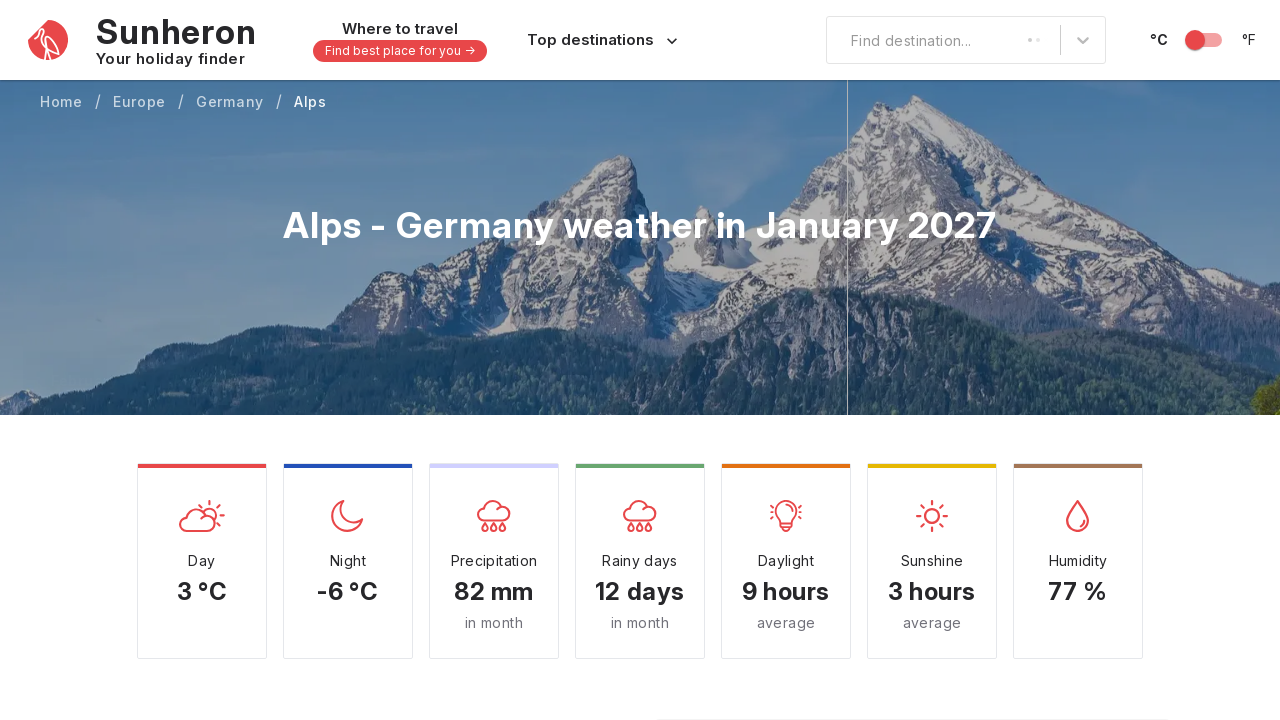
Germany (230, 101)
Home (61, 101)
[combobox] (839, 40)
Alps (310, 101)
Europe (139, 101)
